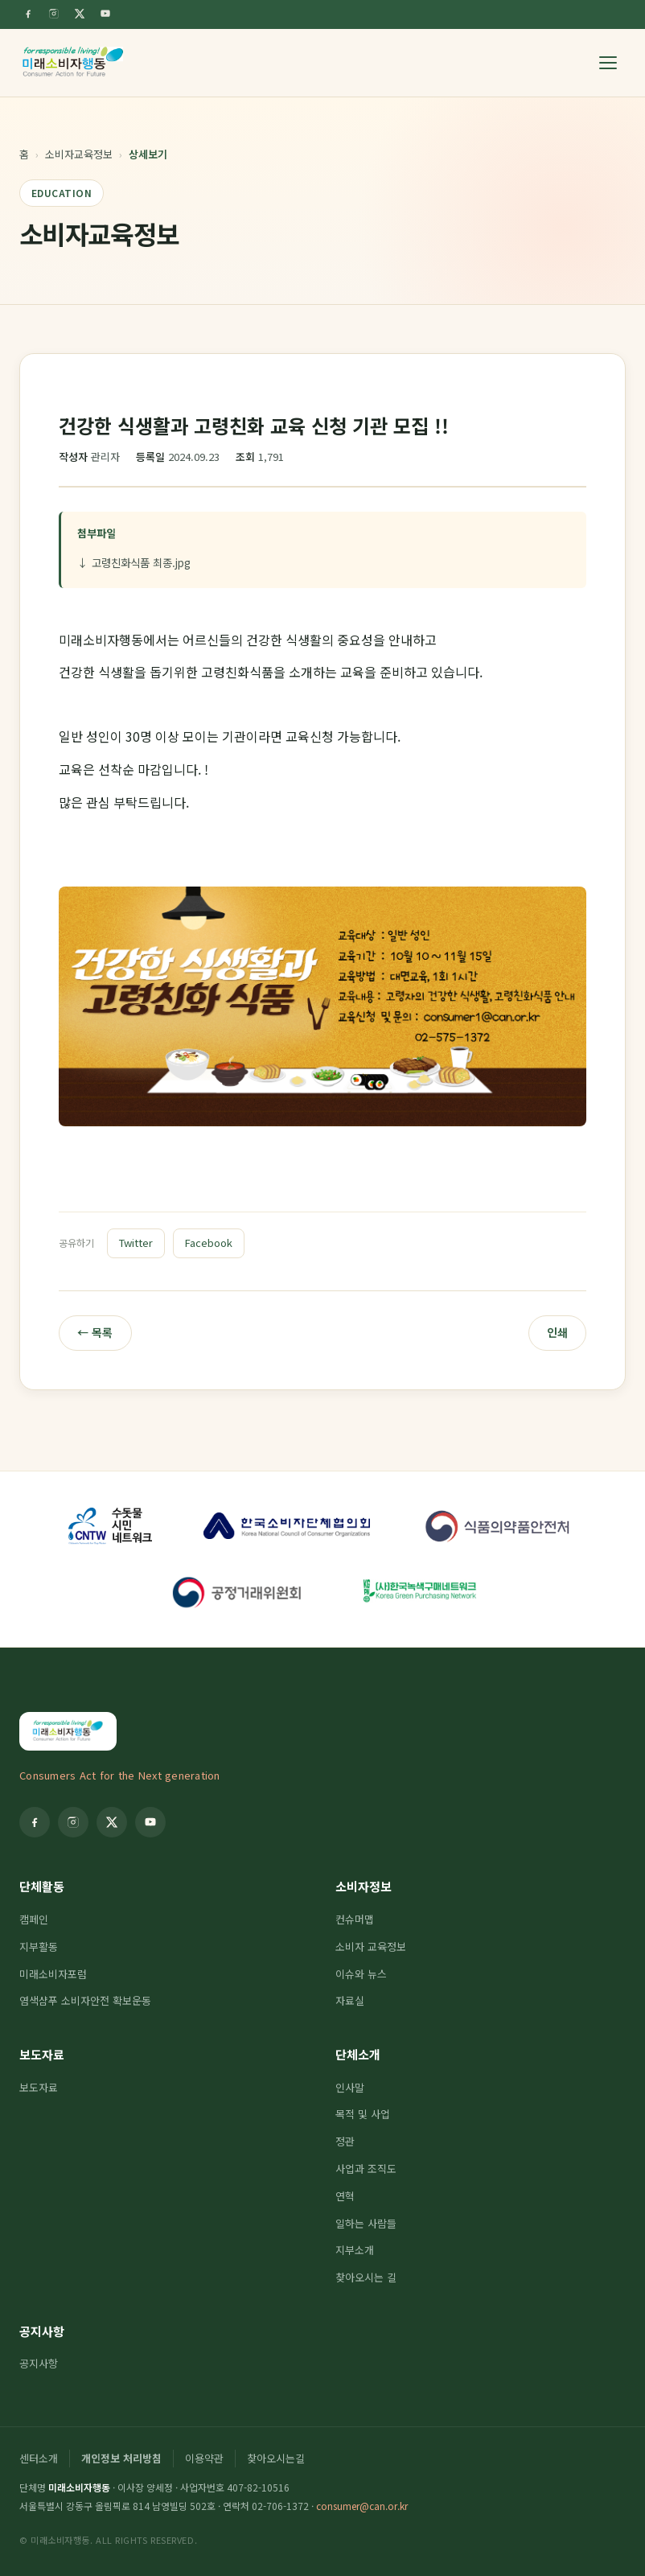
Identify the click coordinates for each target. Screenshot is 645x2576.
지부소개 (354, 2249)
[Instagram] (54, 14)
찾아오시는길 (276, 2458)
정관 (345, 2141)
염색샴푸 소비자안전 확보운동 (85, 2000)
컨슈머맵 (354, 1919)
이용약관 (204, 2458)
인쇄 (557, 1332)
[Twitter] (79, 14)
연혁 (345, 2196)
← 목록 (95, 1332)
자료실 (349, 2000)
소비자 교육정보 (370, 1946)
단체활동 (41, 1886)
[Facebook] (28, 14)
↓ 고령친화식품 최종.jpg (134, 562)
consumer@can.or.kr (362, 2505)
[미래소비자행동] (73, 62)
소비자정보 (363, 1886)
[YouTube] (105, 14)
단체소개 (357, 2054)
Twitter (136, 1242)
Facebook (208, 1242)
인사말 (349, 2087)
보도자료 (41, 2054)
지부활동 (38, 1946)
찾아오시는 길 (365, 2277)
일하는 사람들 (365, 2223)
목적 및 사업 (362, 2113)
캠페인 (33, 1919)
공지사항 (41, 2331)
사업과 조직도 (365, 2168)
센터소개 (38, 2458)
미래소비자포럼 (53, 1973)
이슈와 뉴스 (361, 1973)
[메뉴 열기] (608, 62)
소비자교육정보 (79, 154)
